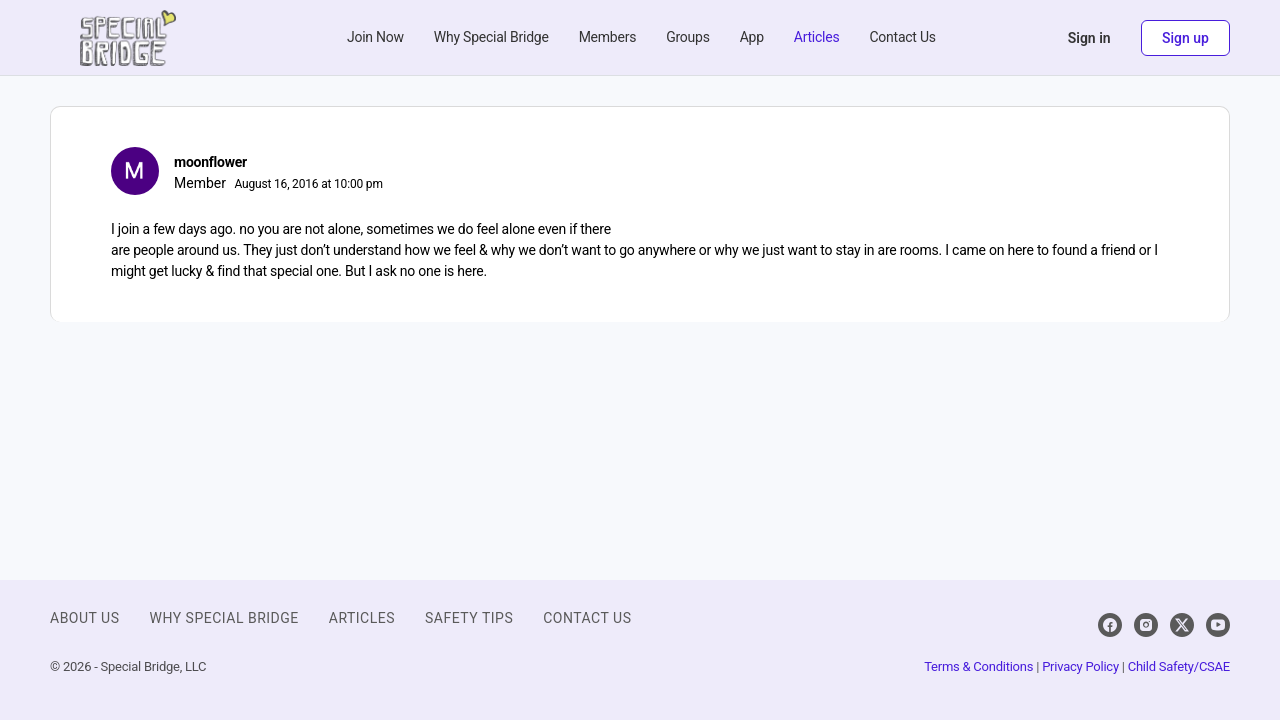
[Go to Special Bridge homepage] (128, 36)
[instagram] (1146, 625)
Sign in (1089, 38)
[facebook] (1110, 625)
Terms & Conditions (978, 666)
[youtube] (1218, 625)
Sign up (1185, 38)
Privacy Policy (1080, 666)
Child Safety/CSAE (1179, 666)
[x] (1182, 625)
